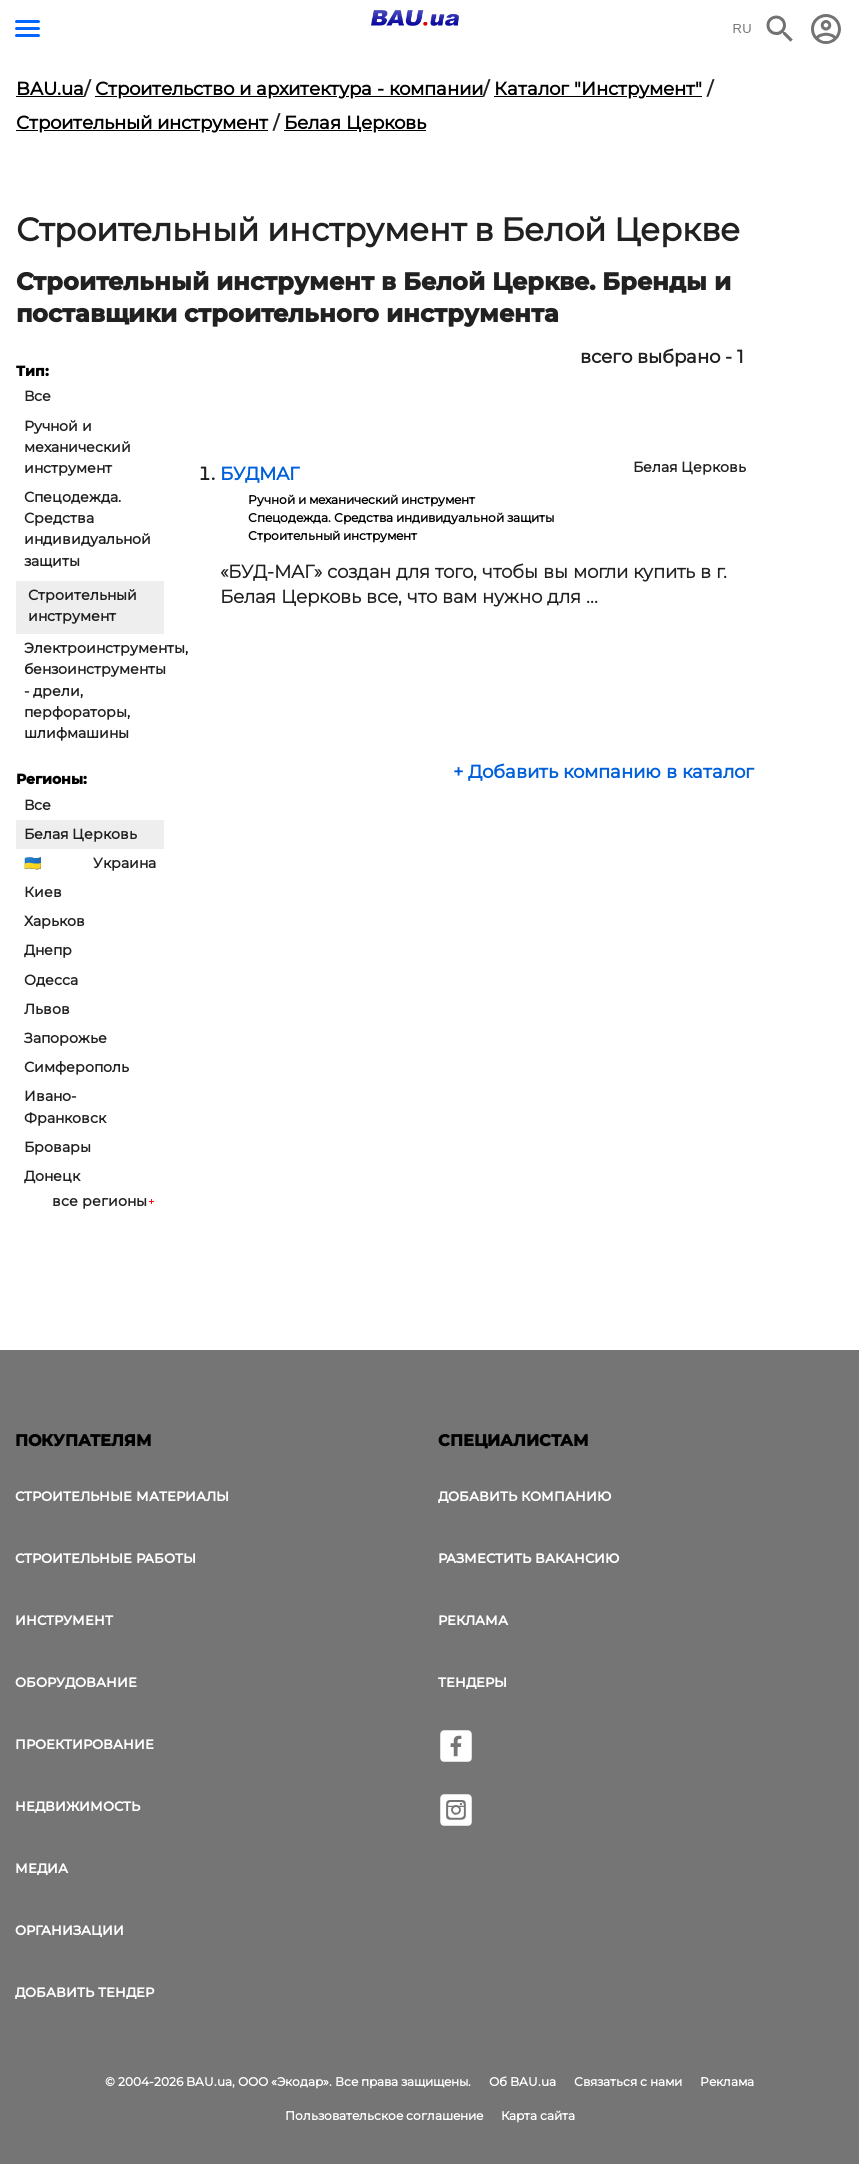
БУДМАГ (259, 474)
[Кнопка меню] (27, 28)
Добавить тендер (84, 1992)
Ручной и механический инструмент (77, 447)
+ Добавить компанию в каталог (603, 772)
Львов (47, 1009)
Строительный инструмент (142, 123)
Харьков (54, 921)
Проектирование (84, 1744)
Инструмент (64, 1620)
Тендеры (472, 1682)
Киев (43, 892)
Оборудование (76, 1682)
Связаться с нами (628, 2081)
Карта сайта (538, 2115)
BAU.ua (50, 89)
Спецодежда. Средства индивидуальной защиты (87, 529)
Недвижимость (77, 1806)
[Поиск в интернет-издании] (780, 29)
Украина (124, 863)
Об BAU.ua (522, 2081)
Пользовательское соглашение (384, 2115)
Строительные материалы (122, 1496)
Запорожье (65, 1038)
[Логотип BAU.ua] (415, 18)
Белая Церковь (355, 123)
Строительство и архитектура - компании (289, 89)
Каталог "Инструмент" (598, 89)
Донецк (52, 1176)
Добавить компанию (524, 1496)
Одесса (51, 980)
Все (37, 396)
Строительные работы (105, 1558)
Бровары (57, 1147)
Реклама (473, 1620)
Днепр (48, 950)
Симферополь (76, 1067)
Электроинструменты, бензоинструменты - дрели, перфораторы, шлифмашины (94, 690)
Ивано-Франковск (65, 1106)
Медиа (41, 1868)
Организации (69, 1930)
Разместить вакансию (528, 1558)
